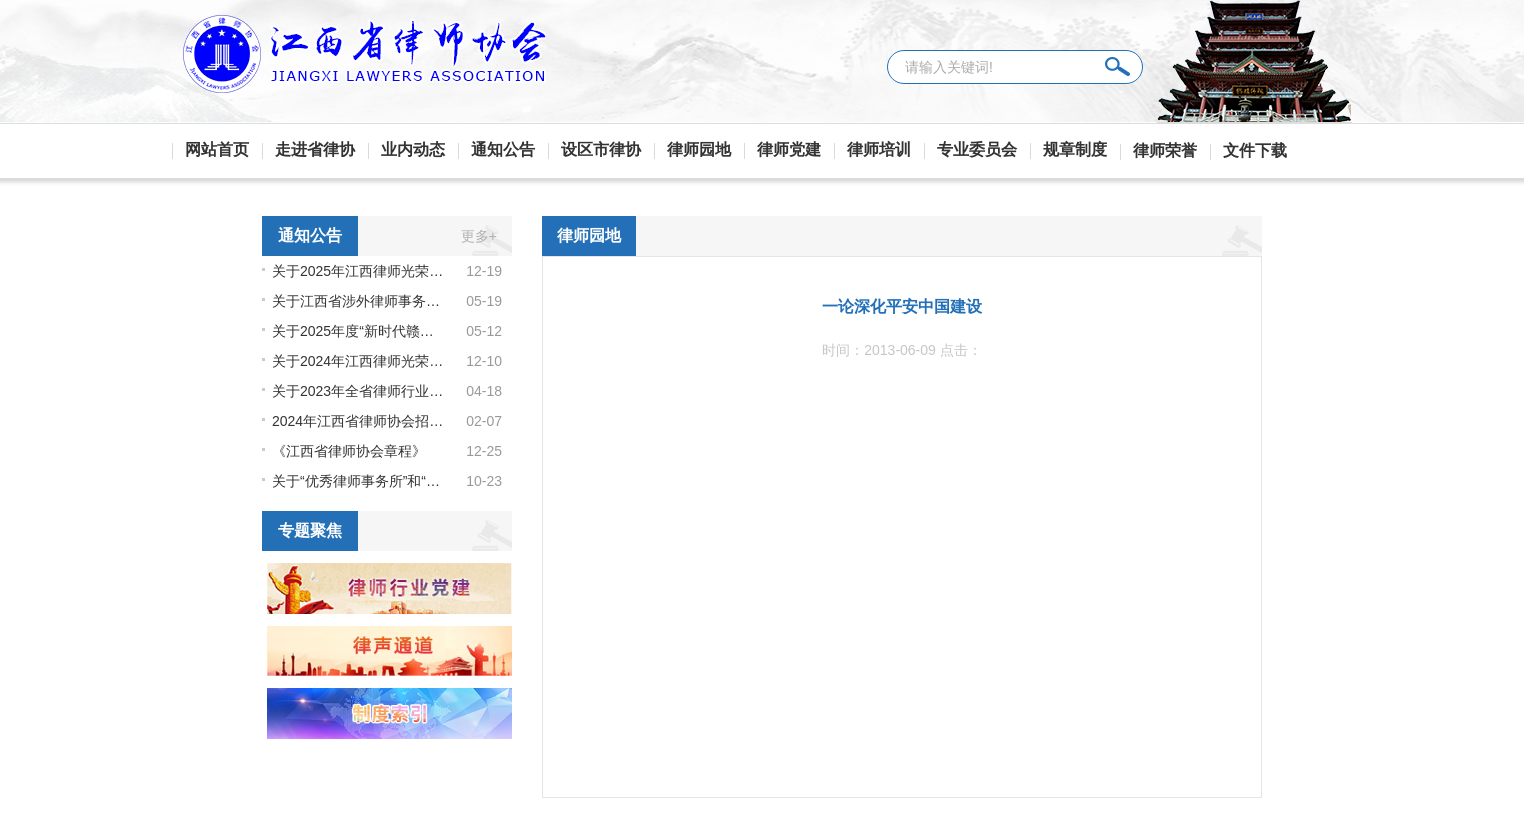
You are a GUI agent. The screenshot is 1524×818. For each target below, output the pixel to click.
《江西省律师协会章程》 (349, 451)
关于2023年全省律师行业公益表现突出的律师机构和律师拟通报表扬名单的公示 (359, 391)
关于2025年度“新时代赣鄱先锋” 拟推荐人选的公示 (359, 331)
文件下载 (1255, 150)
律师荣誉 (1165, 150)
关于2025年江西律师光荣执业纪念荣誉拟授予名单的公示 (359, 271)
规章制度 (1075, 149)
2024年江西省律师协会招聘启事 (359, 421)
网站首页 (217, 149)
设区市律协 (601, 149)
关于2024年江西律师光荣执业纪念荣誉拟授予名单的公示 (359, 361)
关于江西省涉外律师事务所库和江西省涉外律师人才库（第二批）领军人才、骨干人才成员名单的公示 (359, 301)
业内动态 (413, 149)
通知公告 (503, 149)
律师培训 (879, 149)
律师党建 (789, 149)
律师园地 (699, 149)
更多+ (479, 236)
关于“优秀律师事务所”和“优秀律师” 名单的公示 (359, 481)
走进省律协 (315, 149)
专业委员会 (977, 149)
